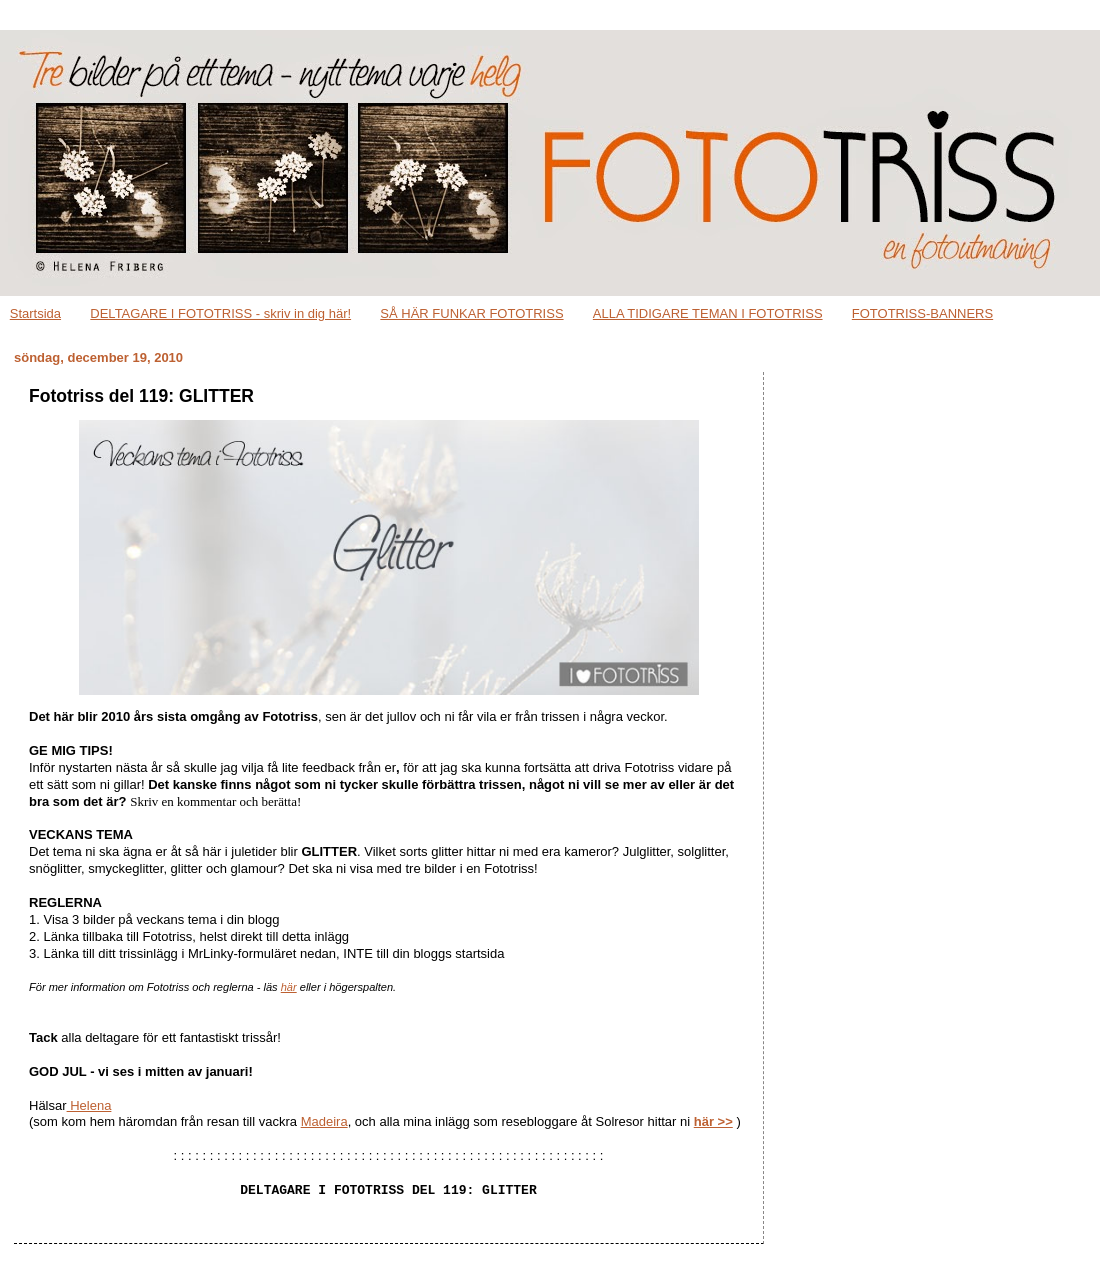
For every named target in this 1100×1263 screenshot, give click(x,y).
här (289, 987)
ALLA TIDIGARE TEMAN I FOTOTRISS (708, 313)
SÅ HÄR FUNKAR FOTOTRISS (471, 313)
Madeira (324, 1121)
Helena (89, 1105)
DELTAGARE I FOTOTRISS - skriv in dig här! (220, 313)
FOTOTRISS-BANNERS (922, 313)
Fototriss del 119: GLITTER (141, 396)
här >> (713, 1121)
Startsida (35, 313)
